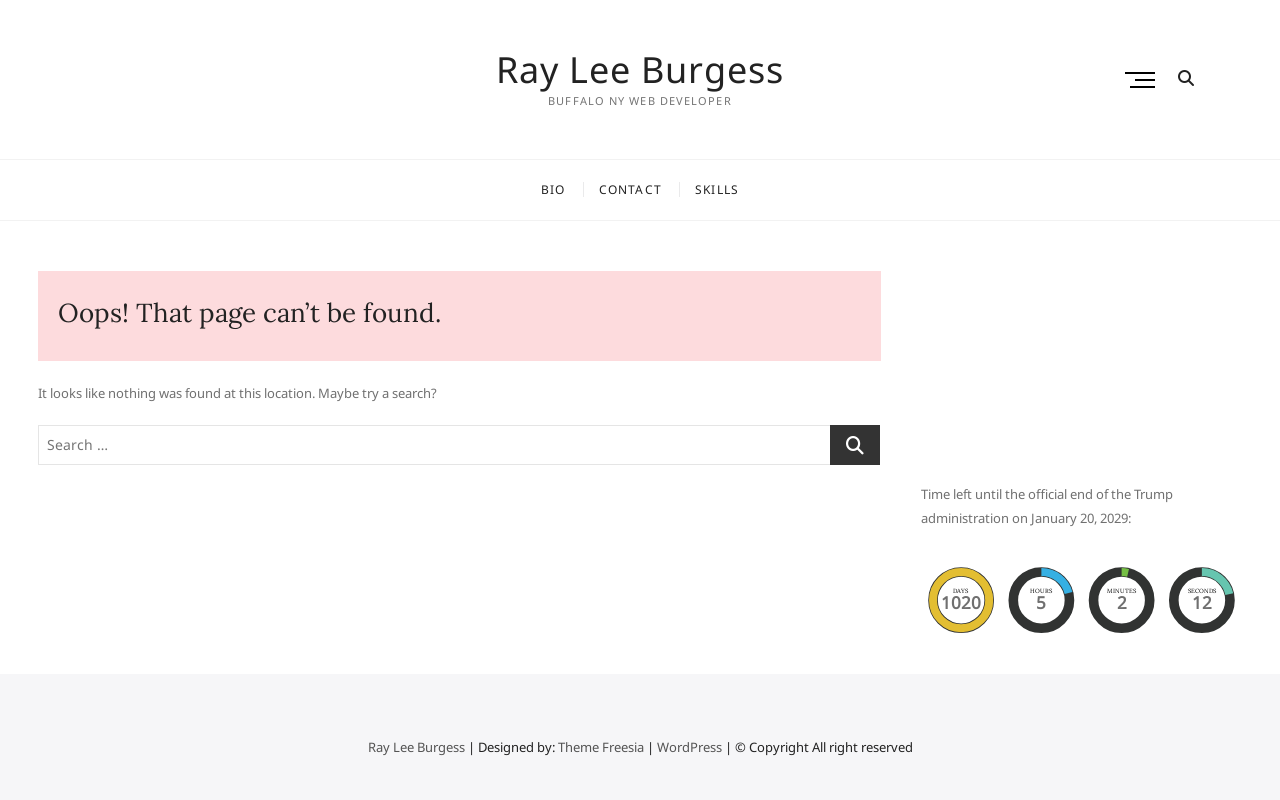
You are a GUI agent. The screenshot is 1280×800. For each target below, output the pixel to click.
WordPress (689, 747)
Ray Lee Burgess (640, 70)
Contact (630, 189)
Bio (553, 189)
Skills (717, 189)
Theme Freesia (601, 747)
